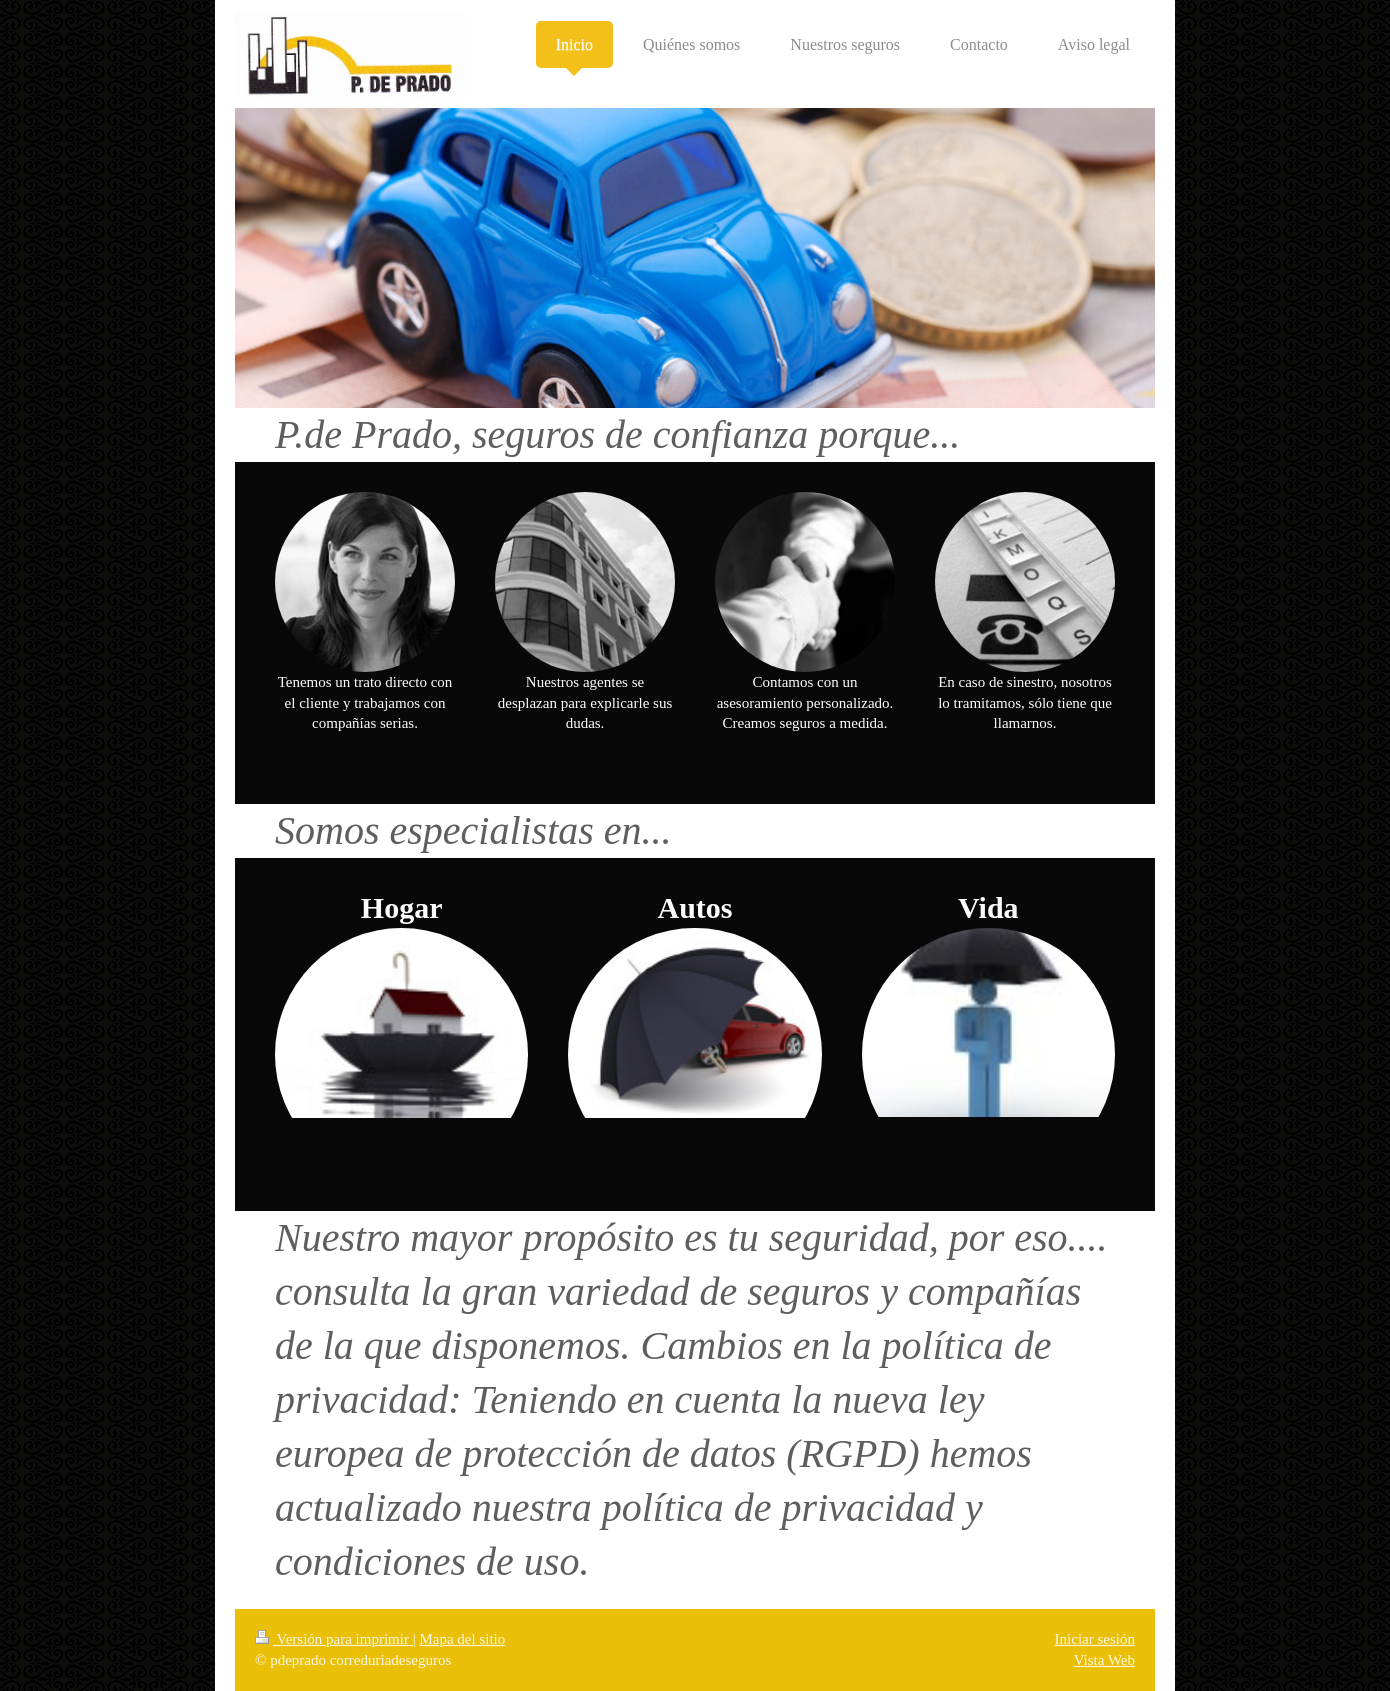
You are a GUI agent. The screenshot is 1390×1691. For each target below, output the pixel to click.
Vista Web (1104, 1660)
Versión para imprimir (334, 1639)
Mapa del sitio (462, 1639)
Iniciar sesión (1095, 1639)
